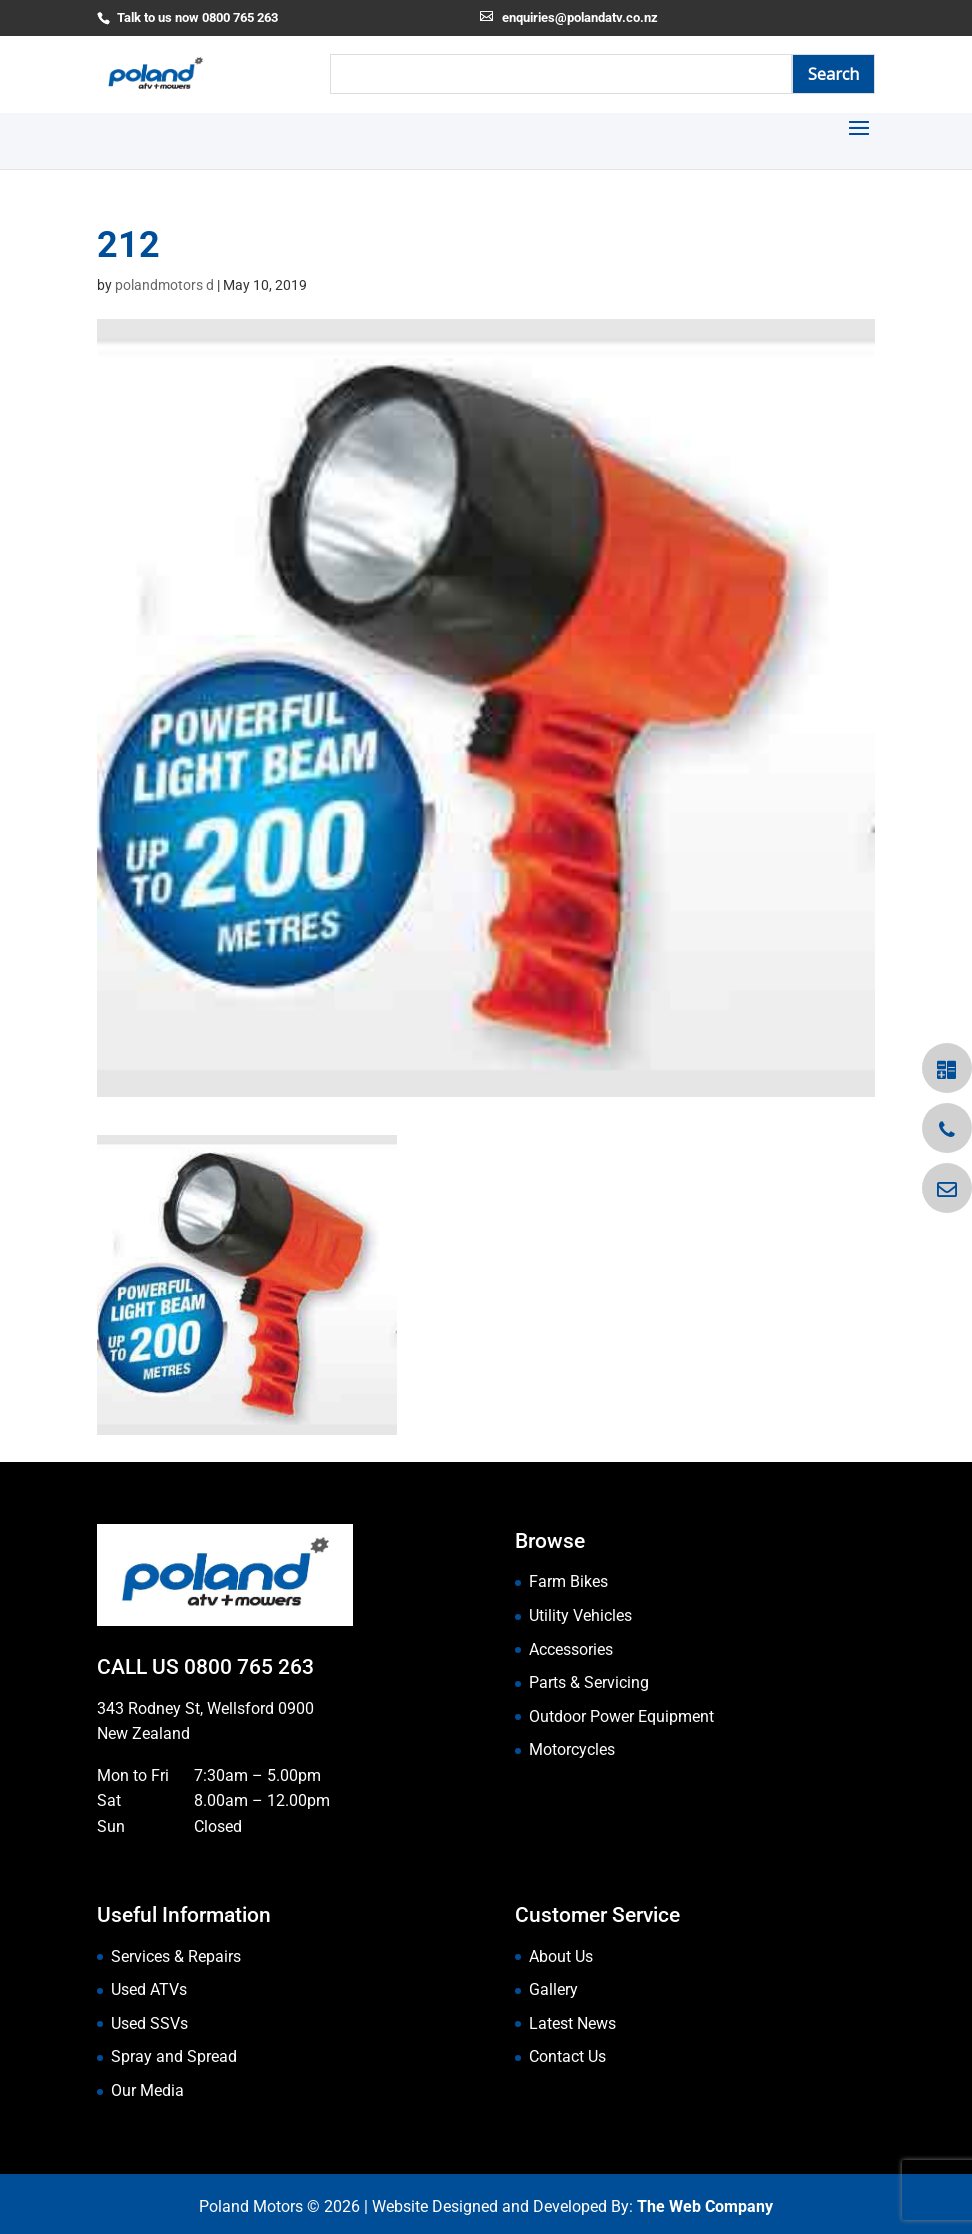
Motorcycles (572, 1749)
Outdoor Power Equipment (621, 1716)
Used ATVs (149, 1989)
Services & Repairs (176, 1956)
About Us (561, 1956)
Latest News (572, 2023)
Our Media (147, 2090)
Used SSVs (149, 2023)
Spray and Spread (174, 2056)
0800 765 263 (249, 1667)
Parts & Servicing (589, 1682)
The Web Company (705, 2206)
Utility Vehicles (580, 1615)
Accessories (571, 1649)
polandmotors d (164, 285)
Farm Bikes (568, 1581)
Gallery (553, 1989)
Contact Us (567, 2056)
